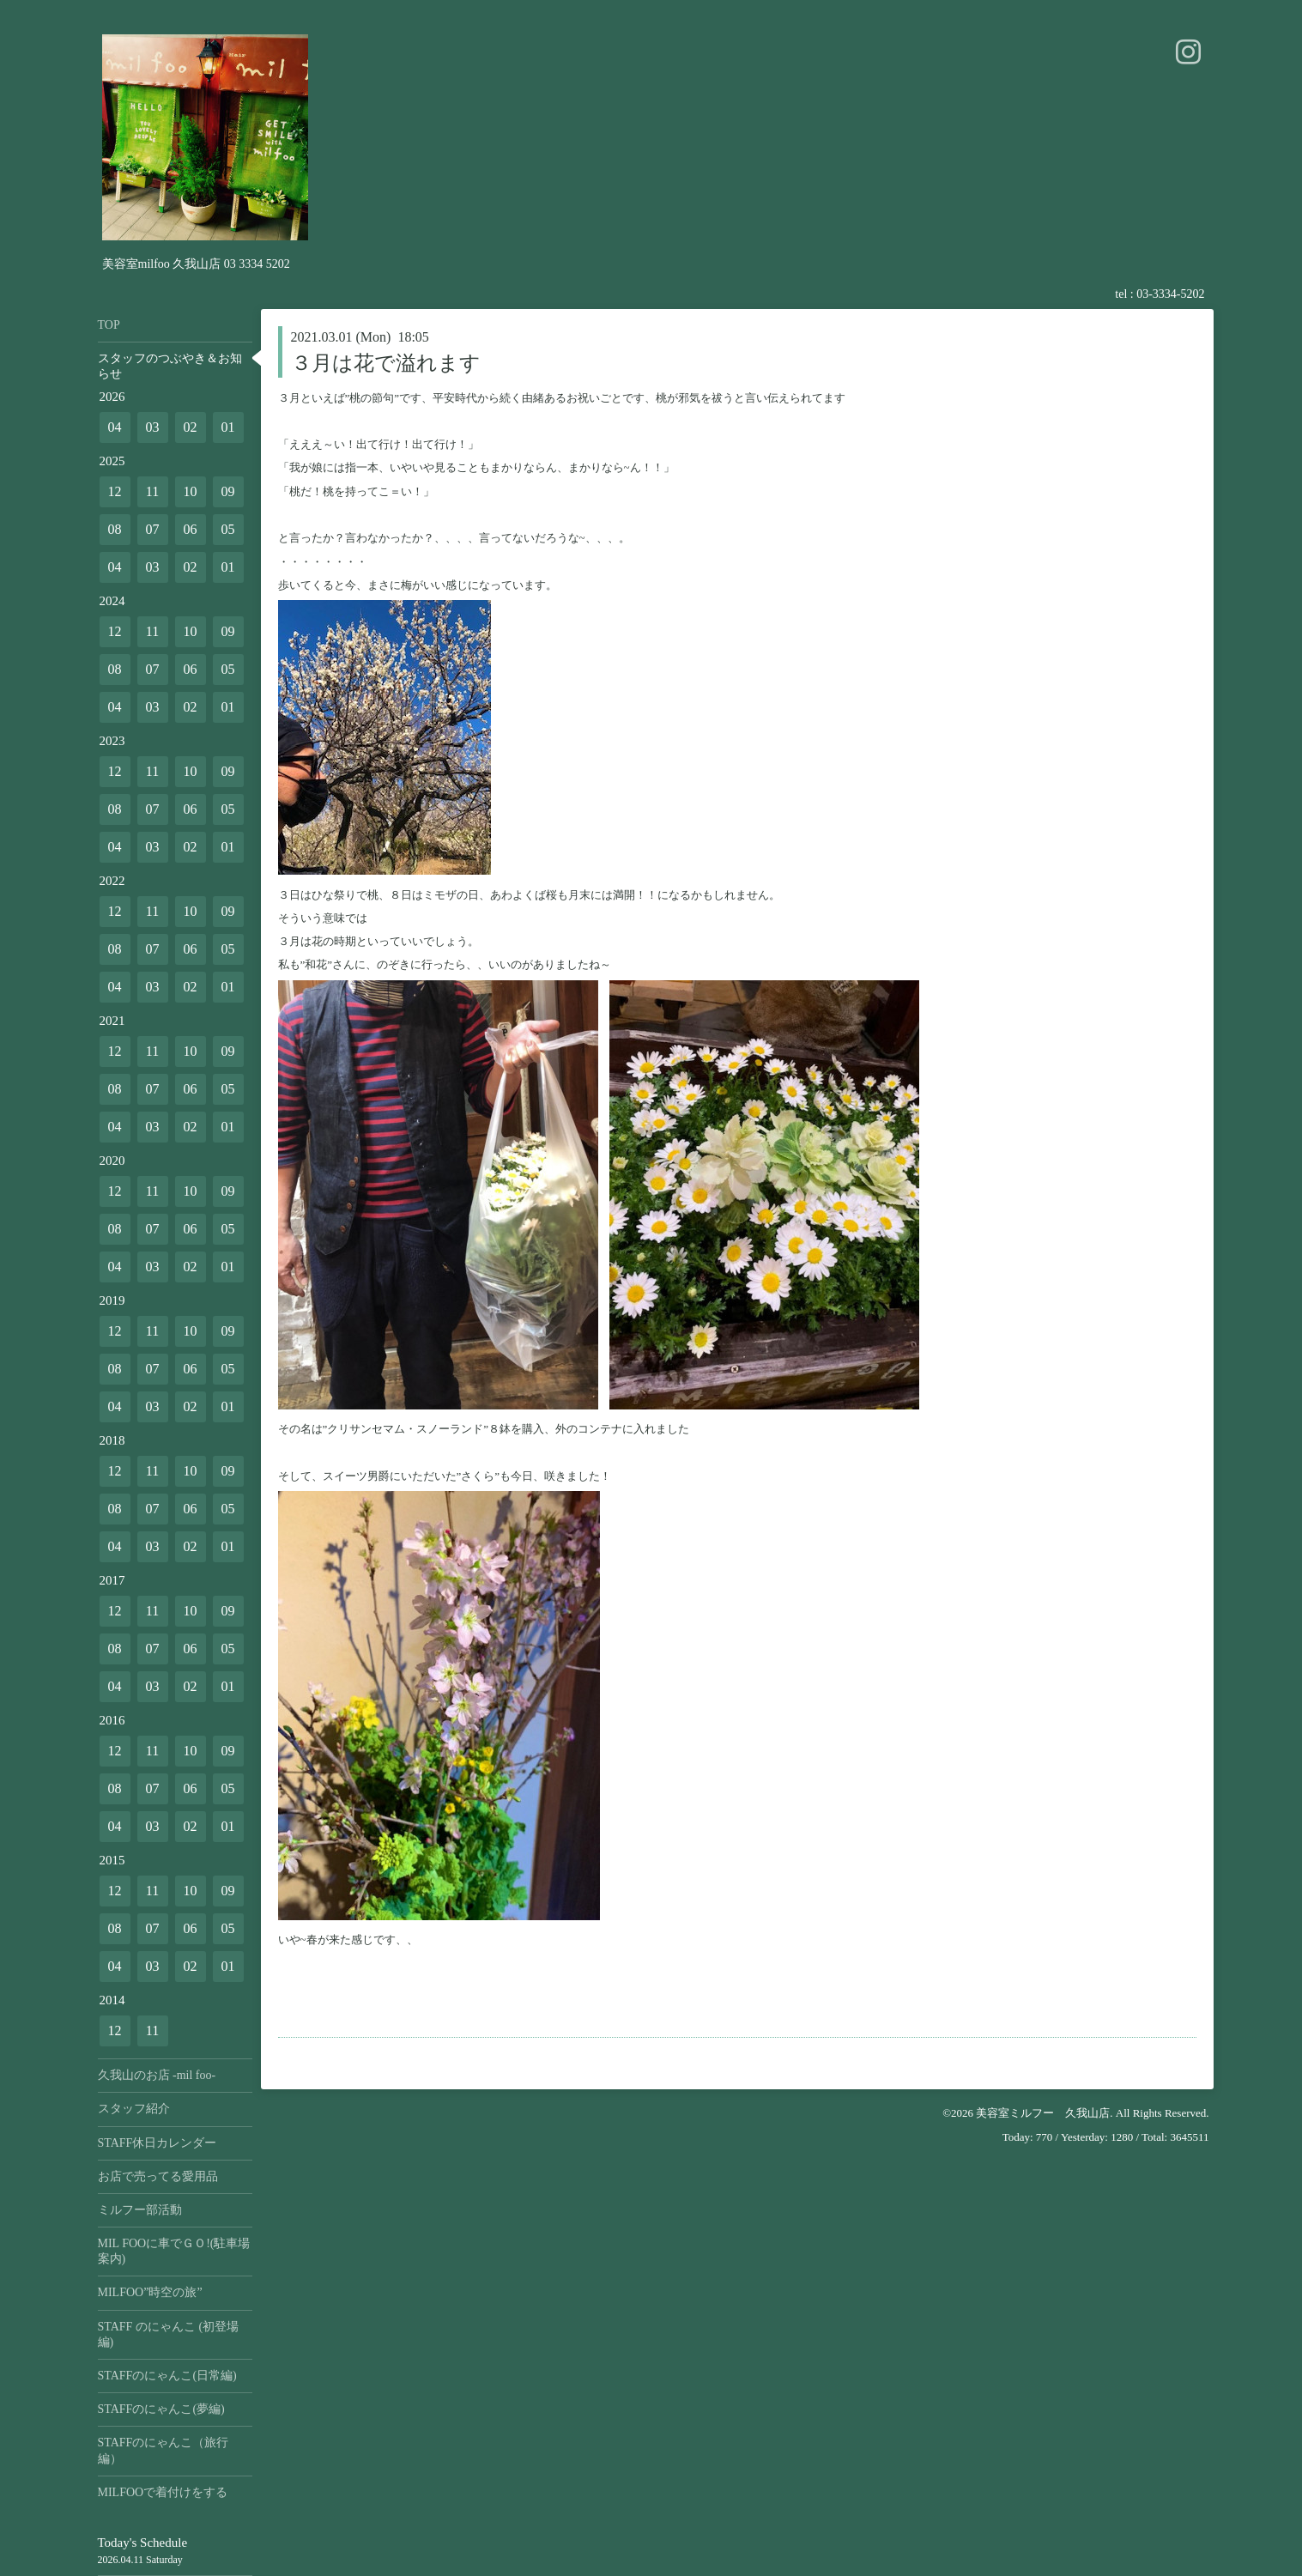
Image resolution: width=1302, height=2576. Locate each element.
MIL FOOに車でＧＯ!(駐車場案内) (174, 2251)
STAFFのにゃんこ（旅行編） (163, 2450)
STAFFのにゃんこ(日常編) (167, 2375)
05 (228, 529)
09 (228, 491)
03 (153, 427)
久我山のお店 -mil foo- (157, 2075)
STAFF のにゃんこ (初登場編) (168, 2334)
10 (190, 491)
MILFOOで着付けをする (163, 2492)
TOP (109, 324)
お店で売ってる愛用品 (158, 2176)
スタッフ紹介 (134, 2108)
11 (152, 491)
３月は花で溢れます (386, 363)
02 (190, 427)
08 (115, 529)
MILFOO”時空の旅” (150, 2292)
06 (190, 529)
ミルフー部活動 (140, 2209)
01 (228, 427)
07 (153, 529)
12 (115, 491)
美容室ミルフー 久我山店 (1043, 2112)
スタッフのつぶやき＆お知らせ (170, 366)
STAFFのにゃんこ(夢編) (161, 2409)
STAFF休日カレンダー (157, 2143)
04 (115, 427)
